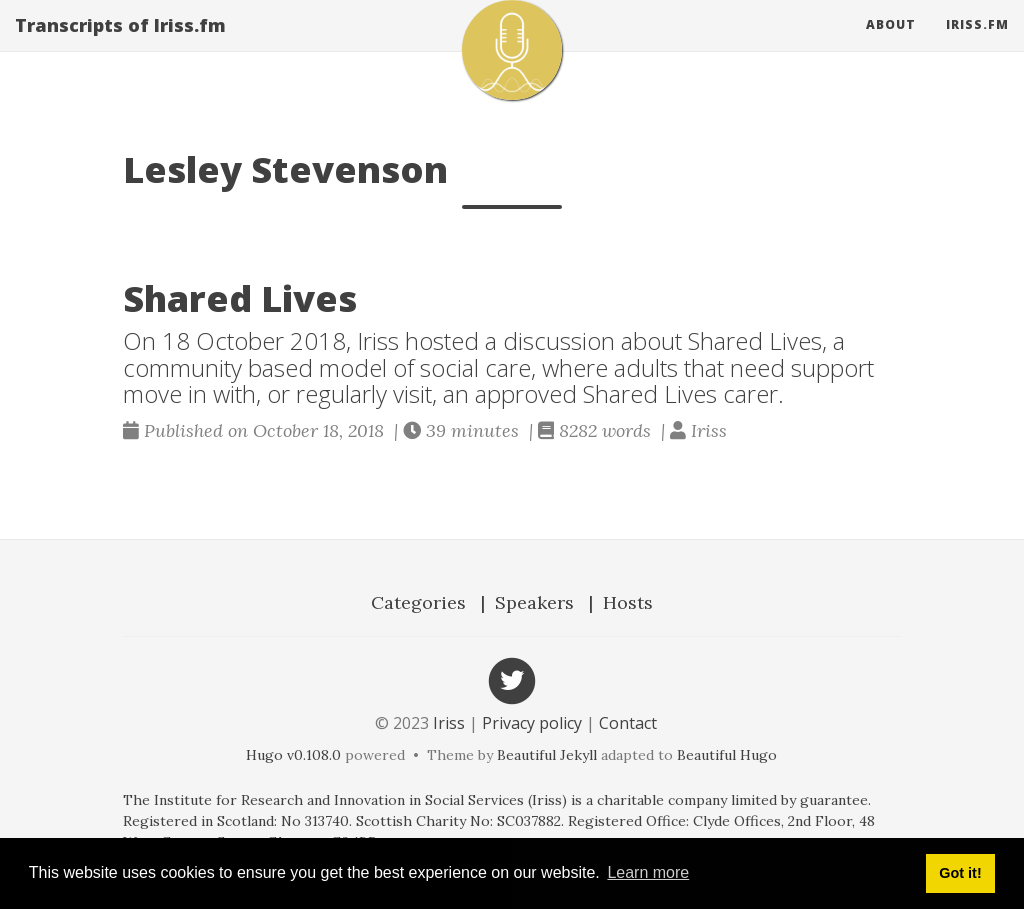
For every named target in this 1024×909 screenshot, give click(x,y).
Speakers (534, 602)
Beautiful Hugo (727, 755)
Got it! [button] (960, 873)
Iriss (449, 723)
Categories (418, 602)
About (891, 44)
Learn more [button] (648, 872)
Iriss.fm (977, 44)
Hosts (628, 602)
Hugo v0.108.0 (293, 755)
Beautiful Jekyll (547, 755)
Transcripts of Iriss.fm (120, 45)
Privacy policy (532, 723)
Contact (628, 723)
